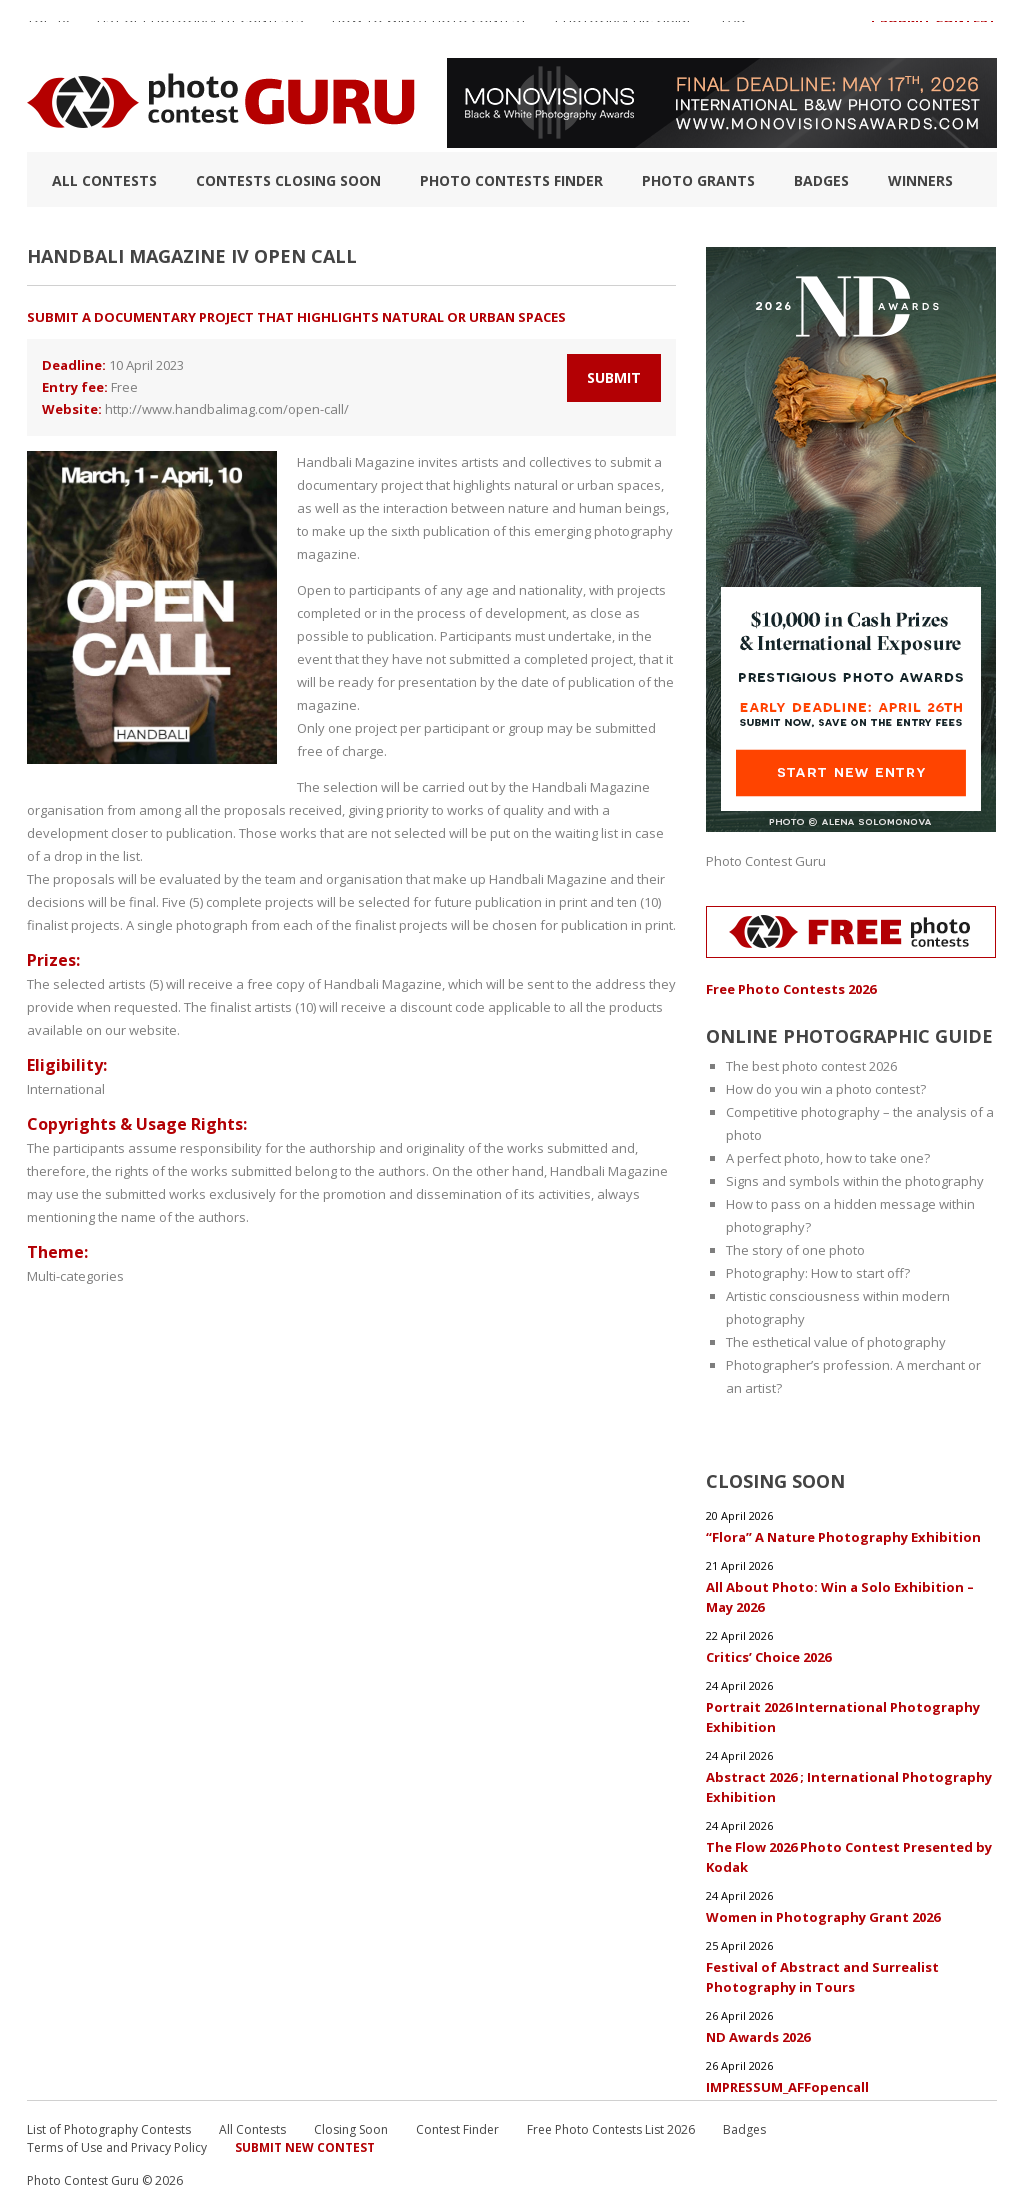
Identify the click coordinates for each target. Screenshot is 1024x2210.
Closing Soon (351, 2129)
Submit (614, 377)
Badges (821, 180)
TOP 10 (48, 29)
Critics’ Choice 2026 (768, 1657)
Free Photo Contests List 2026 (611, 2129)
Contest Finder (457, 2129)
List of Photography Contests (200, 29)
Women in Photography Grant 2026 (823, 1917)
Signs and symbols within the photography (855, 1181)
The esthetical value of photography (836, 1342)
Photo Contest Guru (766, 861)
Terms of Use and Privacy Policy (117, 2147)
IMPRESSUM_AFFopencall (787, 2087)
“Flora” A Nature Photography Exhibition (843, 1537)
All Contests (104, 180)
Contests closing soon (288, 180)
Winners (920, 180)
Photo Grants (698, 180)
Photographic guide (624, 29)
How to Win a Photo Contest (429, 29)
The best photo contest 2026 (811, 1066)
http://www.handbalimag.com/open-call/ (227, 409)
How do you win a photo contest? (826, 1089)
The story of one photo (795, 1250)
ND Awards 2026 (758, 2037)
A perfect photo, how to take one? (828, 1158)
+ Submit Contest (933, 29)
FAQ (734, 29)
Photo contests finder (511, 180)
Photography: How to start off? (818, 1273)
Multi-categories (75, 1276)
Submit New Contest (305, 2147)
